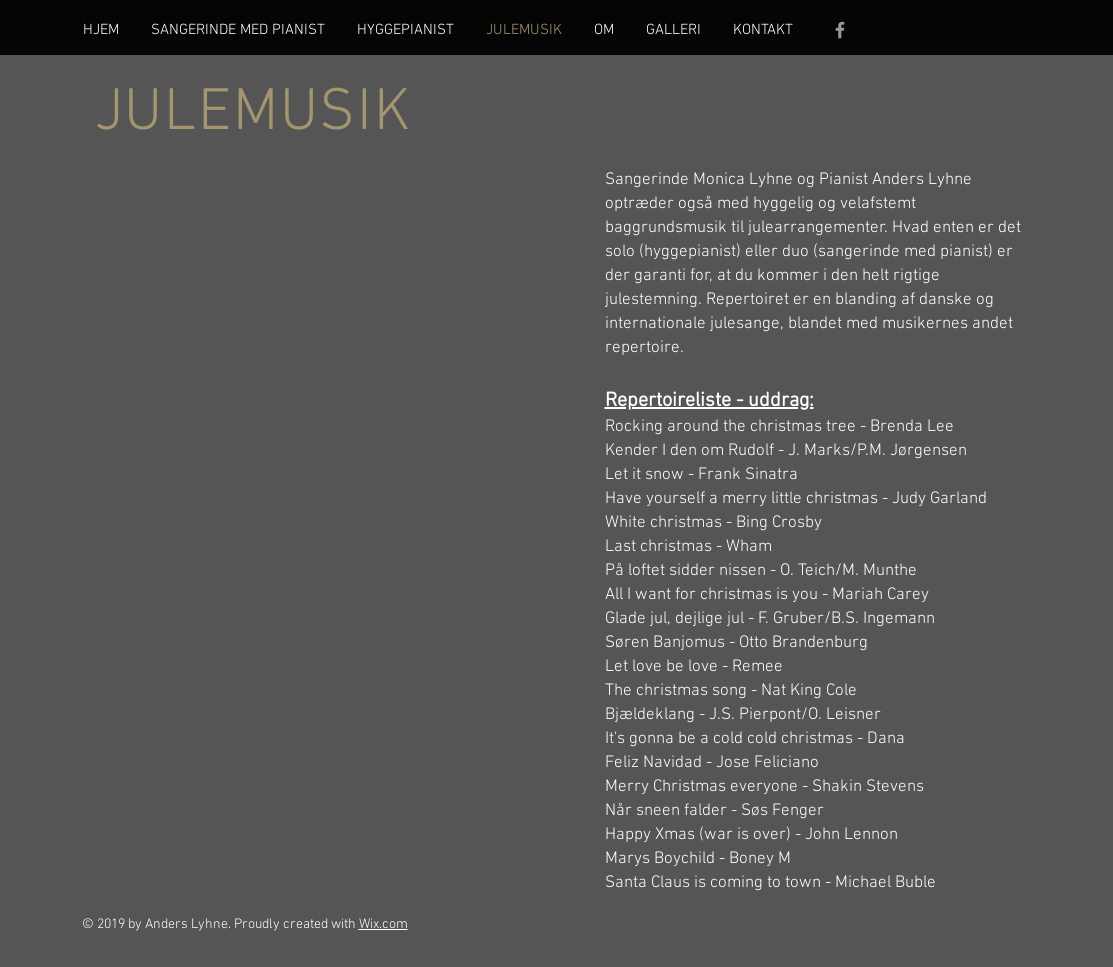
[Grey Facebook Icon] (840, 30)
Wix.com (383, 924)
